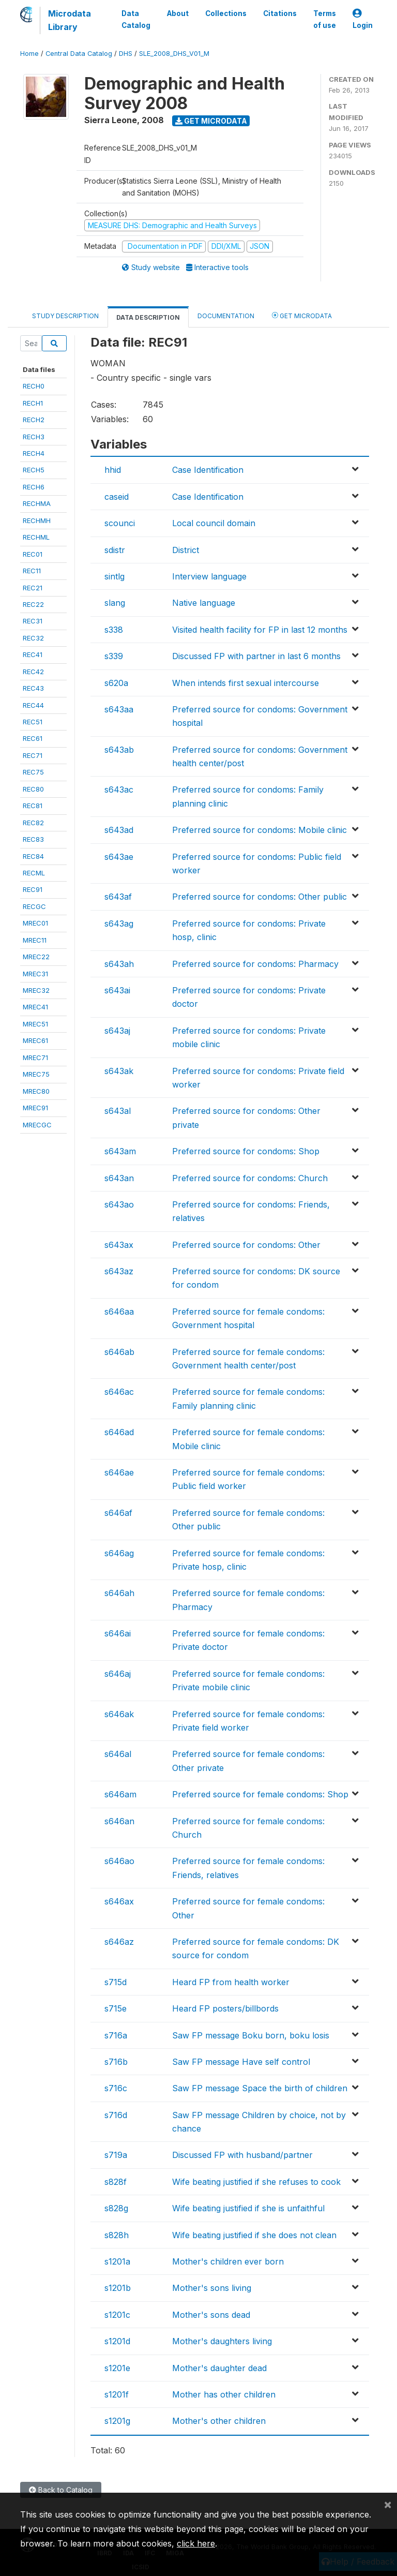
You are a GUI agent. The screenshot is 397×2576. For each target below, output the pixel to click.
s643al (117, 1111)
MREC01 (35, 923)
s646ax (119, 1901)
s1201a (117, 2261)
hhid (112, 470)
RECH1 (33, 403)
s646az (119, 1942)
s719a (115, 2155)
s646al (117, 1754)
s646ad (119, 1432)
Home (29, 53)
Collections (226, 13)
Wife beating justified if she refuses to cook (256, 2182)
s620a (116, 683)
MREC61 (35, 1040)
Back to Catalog (61, 2489)
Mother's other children (219, 2421)
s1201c (117, 2315)
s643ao (119, 1204)
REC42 (33, 671)
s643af (118, 896)
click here (196, 2543)
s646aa (119, 1311)
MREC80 (36, 1091)
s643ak (118, 1071)
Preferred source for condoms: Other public (259, 896)
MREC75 (36, 1074)
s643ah (119, 964)
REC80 (33, 789)
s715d (115, 1982)
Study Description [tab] (65, 316)
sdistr (114, 550)
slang (114, 603)
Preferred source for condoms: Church (250, 1178)
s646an (119, 1821)
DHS (125, 53)
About (178, 13)
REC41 (32, 654)
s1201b (117, 2288)
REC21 (32, 588)
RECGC (34, 906)
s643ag (118, 923)
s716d (115, 2115)
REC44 (33, 705)
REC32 (33, 638)
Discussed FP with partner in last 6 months (256, 656)
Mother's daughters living (222, 2341)
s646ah (119, 1593)
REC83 (33, 839)
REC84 (33, 856)
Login (363, 19)
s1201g (117, 2421)
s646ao (119, 1861)
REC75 (33, 772)
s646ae (119, 1472)
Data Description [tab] (148, 317)
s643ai (117, 990)
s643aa (118, 709)
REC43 (33, 688)
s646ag (119, 1553)
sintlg (114, 576)
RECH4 (33, 453)
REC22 (33, 604)
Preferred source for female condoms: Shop (260, 1794)
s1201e (117, 2368)
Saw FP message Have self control (241, 2062)
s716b (116, 2062)
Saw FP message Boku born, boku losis (250, 2035)
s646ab (119, 1352)
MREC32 (36, 990)
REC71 (32, 755)
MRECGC (37, 1125)
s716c (115, 2088)
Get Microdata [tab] (302, 315)
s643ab (119, 749)
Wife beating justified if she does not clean (254, 2235)
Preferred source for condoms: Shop (245, 1151)
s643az (118, 1271)
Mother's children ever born (228, 2261)
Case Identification (207, 470)
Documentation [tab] (225, 316)
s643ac (118, 789)
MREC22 (36, 956)
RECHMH (37, 520)
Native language (203, 603)
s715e (115, 2008)
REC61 (32, 738)
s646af (118, 1513)
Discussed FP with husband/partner (242, 2155)
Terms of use (324, 19)
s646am (120, 1794)
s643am (120, 1151)
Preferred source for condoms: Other (246, 1245)
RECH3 (33, 437)
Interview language (209, 576)
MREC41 (35, 1007)
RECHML (36, 537)
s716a (115, 2035)
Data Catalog (135, 19)
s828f (115, 2182)
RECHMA (37, 503)
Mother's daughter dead (219, 2368)
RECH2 (33, 419)
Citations (280, 13)
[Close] (388, 2504)
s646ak (119, 1714)
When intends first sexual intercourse (245, 683)
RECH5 (33, 470)
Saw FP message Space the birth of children (259, 2088)
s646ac (119, 1392)
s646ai (117, 1633)
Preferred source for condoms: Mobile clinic (259, 830)
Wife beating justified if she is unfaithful (248, 2208)
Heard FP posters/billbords (225, 2008)
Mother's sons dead (211, 2315)
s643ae (118, 857)
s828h (116, 2235)
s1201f (116, 2394)
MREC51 (35, 1024)
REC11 (32, 571)
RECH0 (33, 386)
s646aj (117, 1674)
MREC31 (35, 974)
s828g (116, 2208)
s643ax (118, 1245)
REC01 (32, 554)
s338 (113, 629)
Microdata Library (69, 20)
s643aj (117, 1030)
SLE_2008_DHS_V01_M (174, 53)
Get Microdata (211, 120)
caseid (116, 497)
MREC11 (35, 940)
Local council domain (213, 523)
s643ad (118, 830)
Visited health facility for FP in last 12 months (259, 629)
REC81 (32, 805)
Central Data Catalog (78, 53)
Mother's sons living (211, 2288)
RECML (34, 873)
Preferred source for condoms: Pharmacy (255, 964)
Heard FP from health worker (230, 1982)
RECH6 (33, 487)
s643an (119, 1178)
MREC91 (35, 1108)
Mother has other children (224, 2394)
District (185, 550)
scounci (119, 523)
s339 (113, 656)
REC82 (33, 822)
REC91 (32, 889)
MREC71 (35, 1057)
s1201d (117, 2341)
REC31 (32, 621)
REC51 (32, 722)
